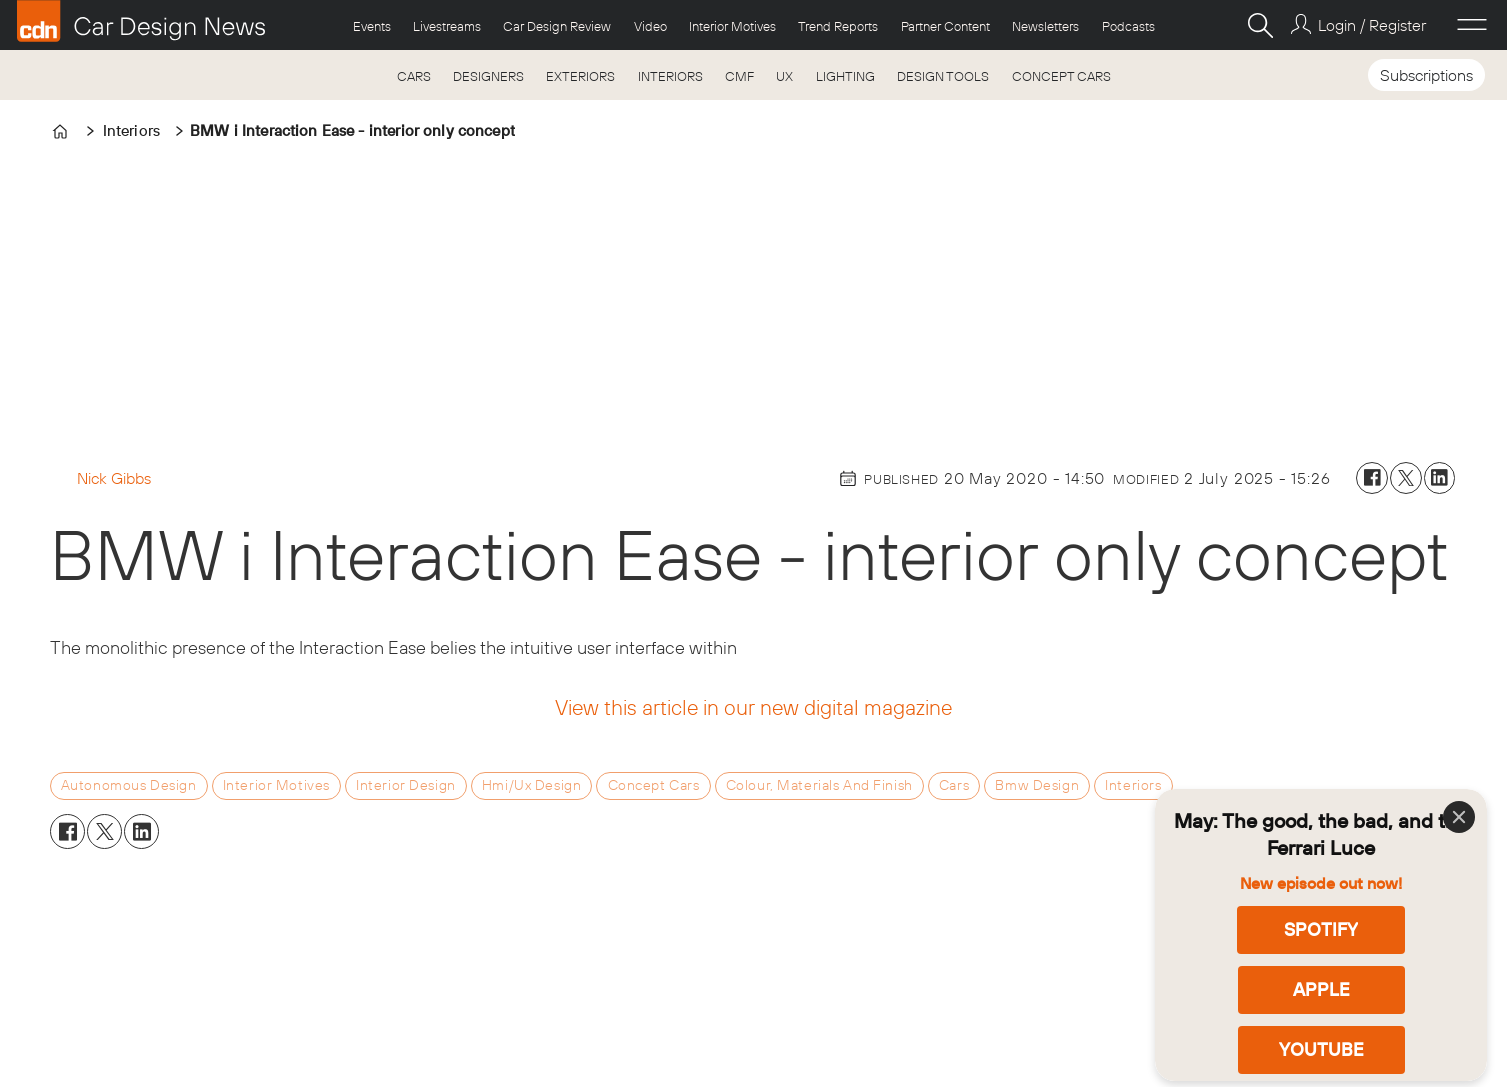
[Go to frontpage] (141, 21)
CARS (414, 76)
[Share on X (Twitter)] (1406, 478)
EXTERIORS (580, 76)
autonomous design (129, 785)
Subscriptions (1426, 75)
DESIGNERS (488, 76)
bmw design (1037, 785)
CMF (739, 76)
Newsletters (1045, 26)
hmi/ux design (532, 785)
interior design (406, 785)
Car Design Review (557, 26)
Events (372, 26)
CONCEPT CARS (1061, 76)
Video (650, 26)
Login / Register (1372, 25)
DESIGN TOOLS (943, 76)
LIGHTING (845, 76)
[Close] (1459, 817)
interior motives (276, 785)
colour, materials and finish (819, 785)
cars (954, 785)
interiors (1133, 785)
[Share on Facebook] (1372, 478)
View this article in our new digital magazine (753, 707)
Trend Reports (838, 26)
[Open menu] (1472, 25)
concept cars (654, 785)
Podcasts (1128, 26)
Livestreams (447, 26)
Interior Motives (732, 26)
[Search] (1260, 25)
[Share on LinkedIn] (1440, 478)
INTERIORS (670, 76)
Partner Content (945, 26)
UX (784, 76)
